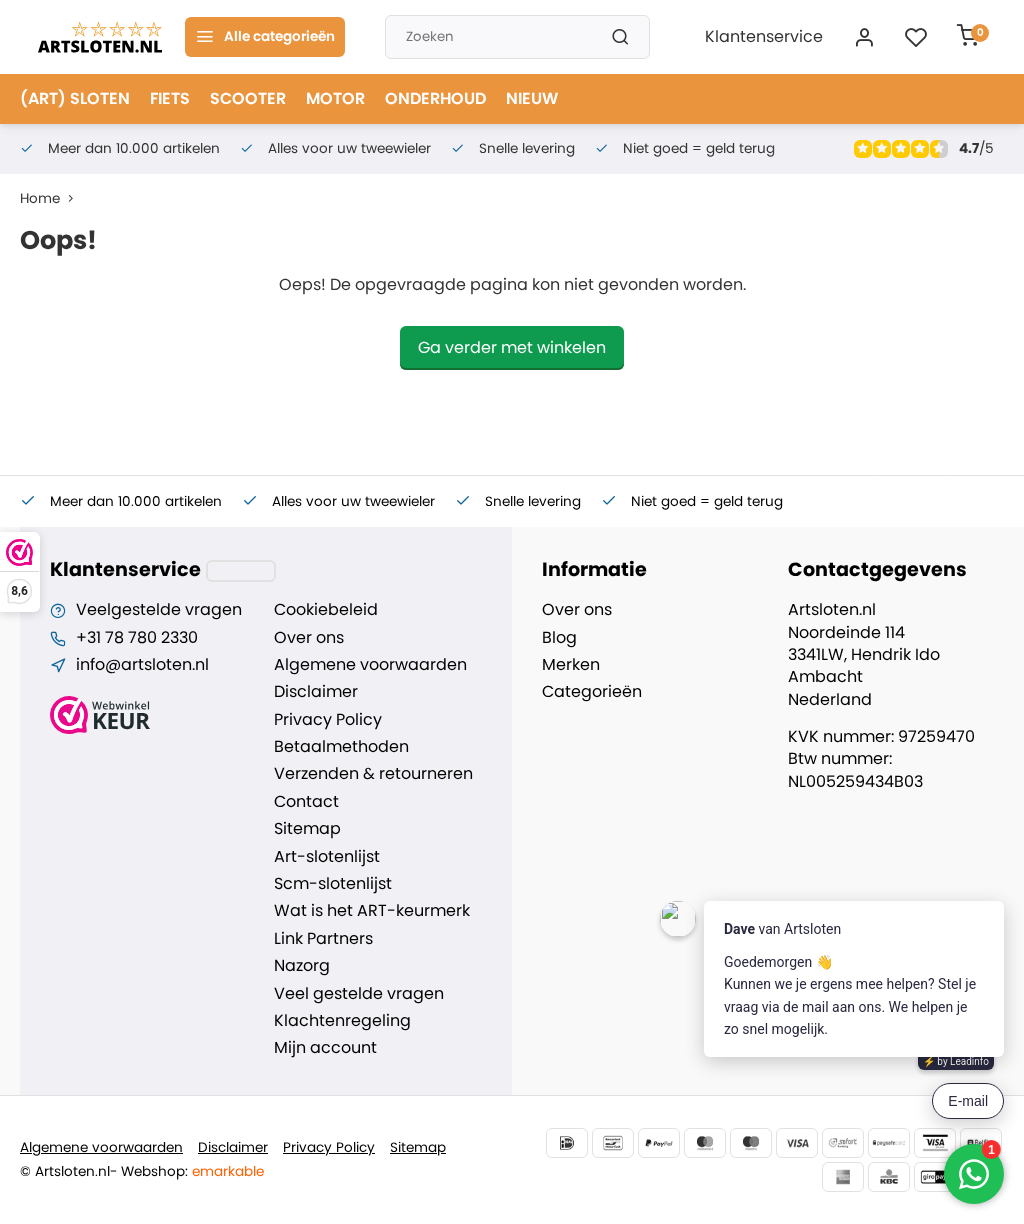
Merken (571, 665)
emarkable (228, 1171)
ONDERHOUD (435, 98)
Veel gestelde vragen (359, 994)
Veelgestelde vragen (159, 610)
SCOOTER (248, 98)
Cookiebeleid (326, 610)
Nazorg (302, 966)
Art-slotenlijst (327, 857)
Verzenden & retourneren (373, 774)
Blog (559, 638)
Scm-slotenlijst (333, 884)
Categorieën (592, 692)
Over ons (309, 638)
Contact (306, 802)
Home (51, 198)
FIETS (170, 98)
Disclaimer (316, 692)
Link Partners (323, 939)
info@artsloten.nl (142, 665)
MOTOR (335, 98)
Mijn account (325, 1048)
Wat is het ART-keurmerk (372, 911)
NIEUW (532, 98)
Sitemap (307, 829)
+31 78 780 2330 (137, 638)
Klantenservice (764, 37)
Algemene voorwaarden (370, 665)
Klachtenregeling (342, 1021)
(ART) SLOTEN (75, 98)
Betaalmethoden (341, 747)
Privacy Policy (328, 720)
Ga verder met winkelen (512, 347)
